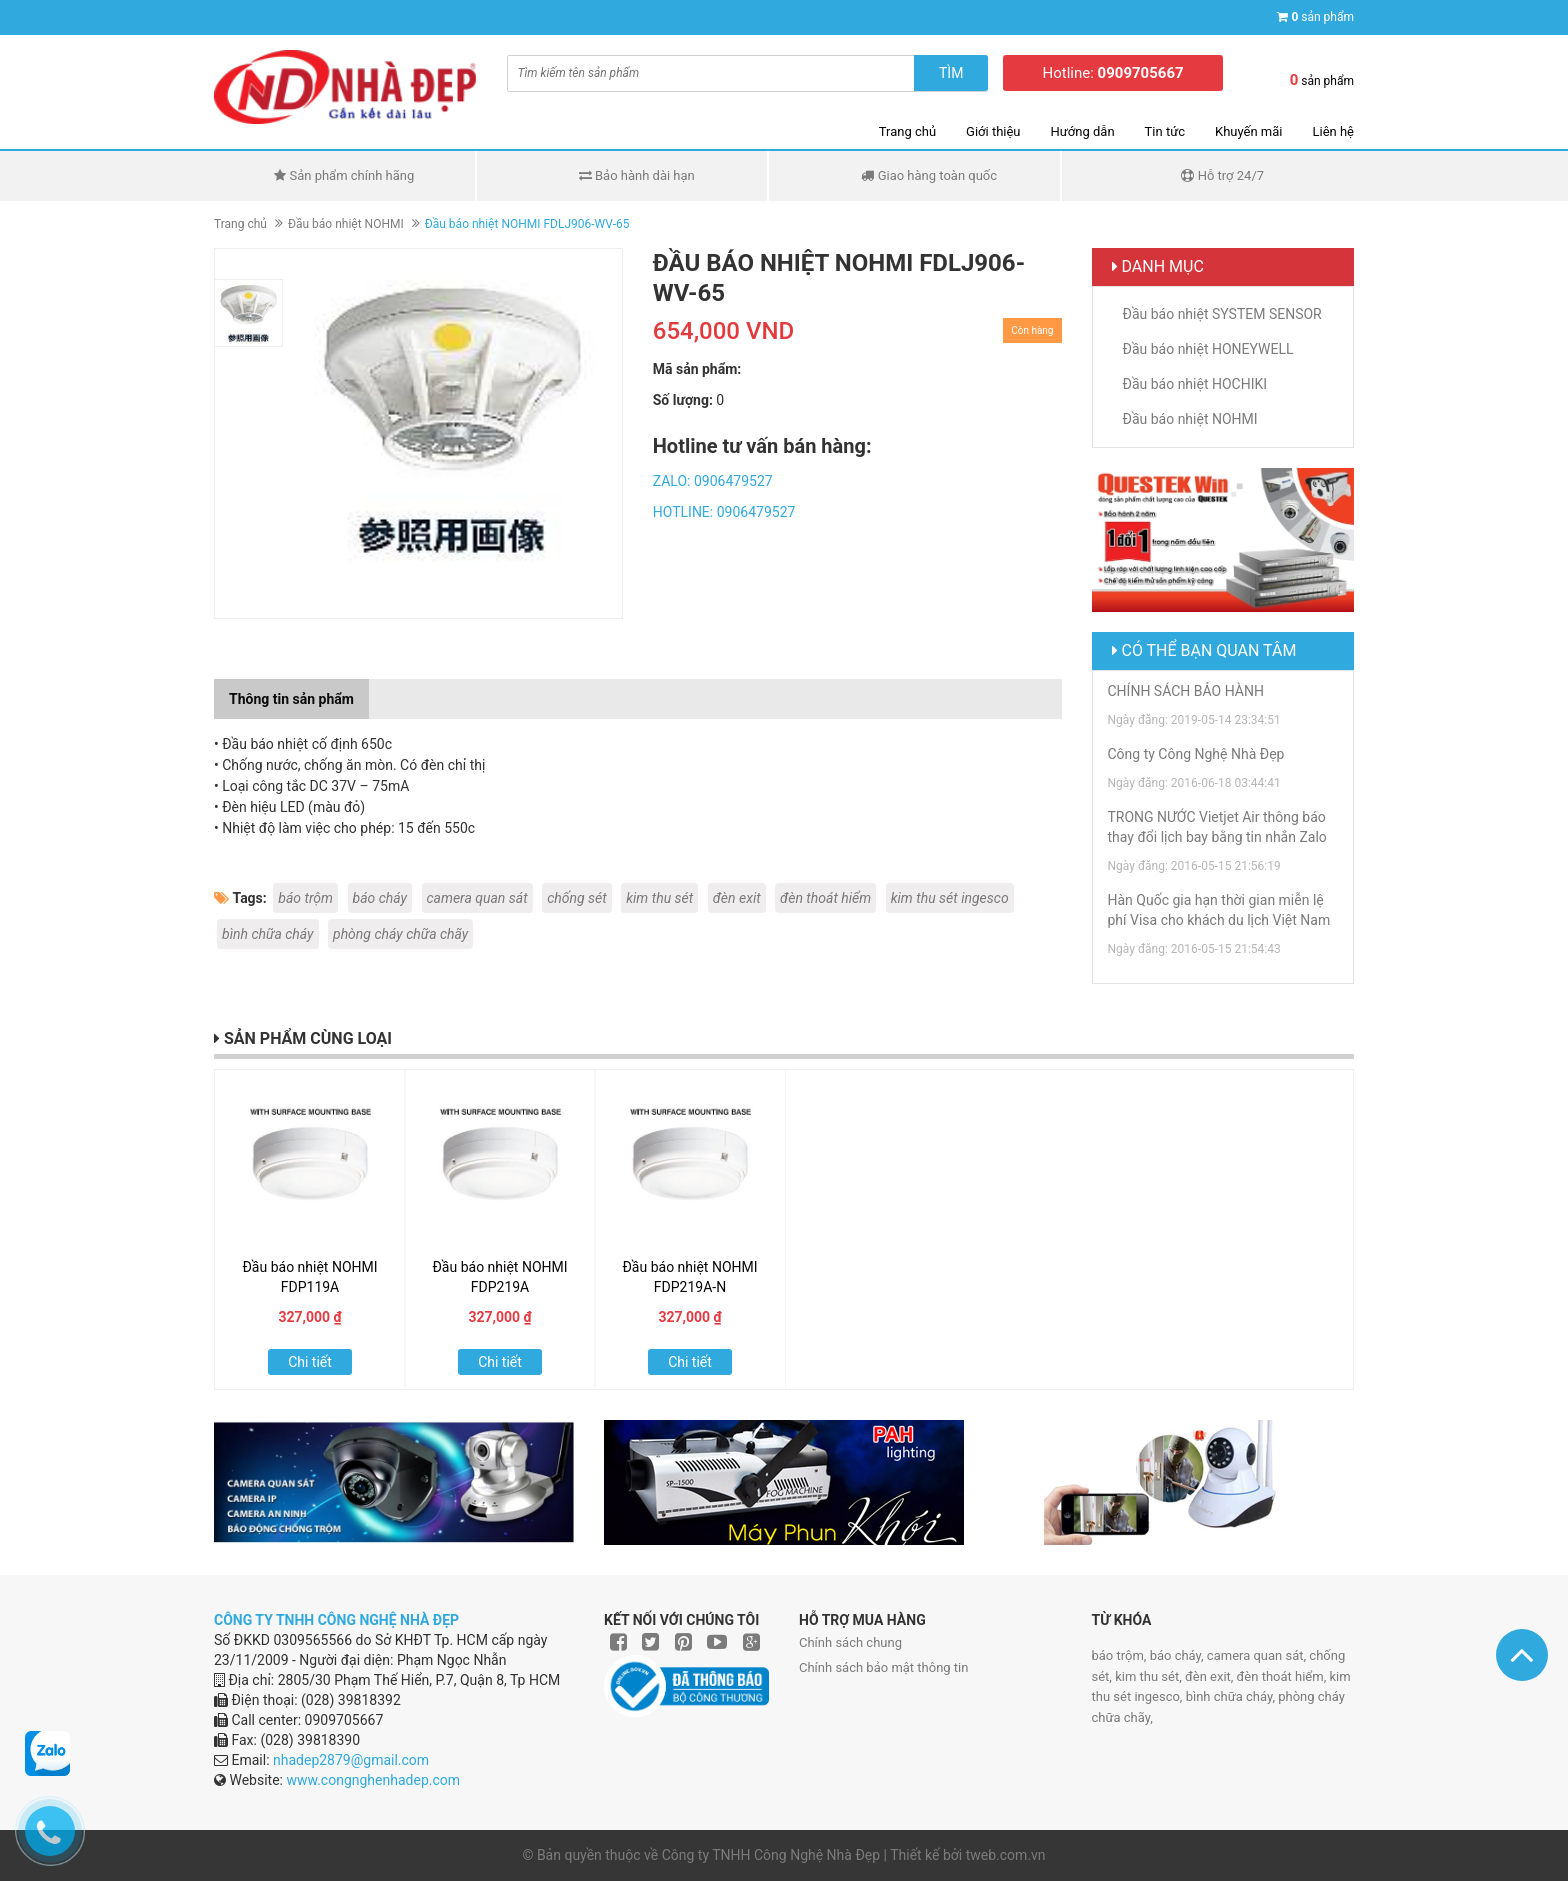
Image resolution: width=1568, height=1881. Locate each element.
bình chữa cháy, (1232, 1696)
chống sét (577, 898)
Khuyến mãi (1248, 131)
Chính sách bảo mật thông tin (883, 1667)
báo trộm (305, 898)
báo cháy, (1178, 1655)
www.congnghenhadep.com (373, 1780)
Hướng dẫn (1083, 131)
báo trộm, (1121, 1655)
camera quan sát (477, 898)
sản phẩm (1322, 17)
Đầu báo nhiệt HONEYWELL (1208, 349)
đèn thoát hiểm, (1283, 1676)
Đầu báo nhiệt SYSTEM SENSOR (1222, 314)
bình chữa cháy (268, 934)
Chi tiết (310, 1362)
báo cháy (380, 898)
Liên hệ (1333, 131)
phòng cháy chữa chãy (400, 934)
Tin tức (1165, 131)
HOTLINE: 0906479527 (724, 512)
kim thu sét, (1150, 1676)
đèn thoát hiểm (825, 898)
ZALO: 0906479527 (713, 481)
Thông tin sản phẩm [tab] (291, 699)
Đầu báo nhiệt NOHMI (346, 224)
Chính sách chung (850, 1642)
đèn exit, (1211, 1676)
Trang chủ (907, 131)
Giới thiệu (993, 131)
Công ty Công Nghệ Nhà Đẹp (1196, 754)
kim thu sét (659, 898)
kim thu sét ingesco (950, 898)
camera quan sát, (1258, 1655)
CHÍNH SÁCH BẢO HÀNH (1186, 691)
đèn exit (737, 898)
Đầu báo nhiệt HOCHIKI (1195, 384)
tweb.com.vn (1006, 1855)
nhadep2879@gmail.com (351, 1760)
